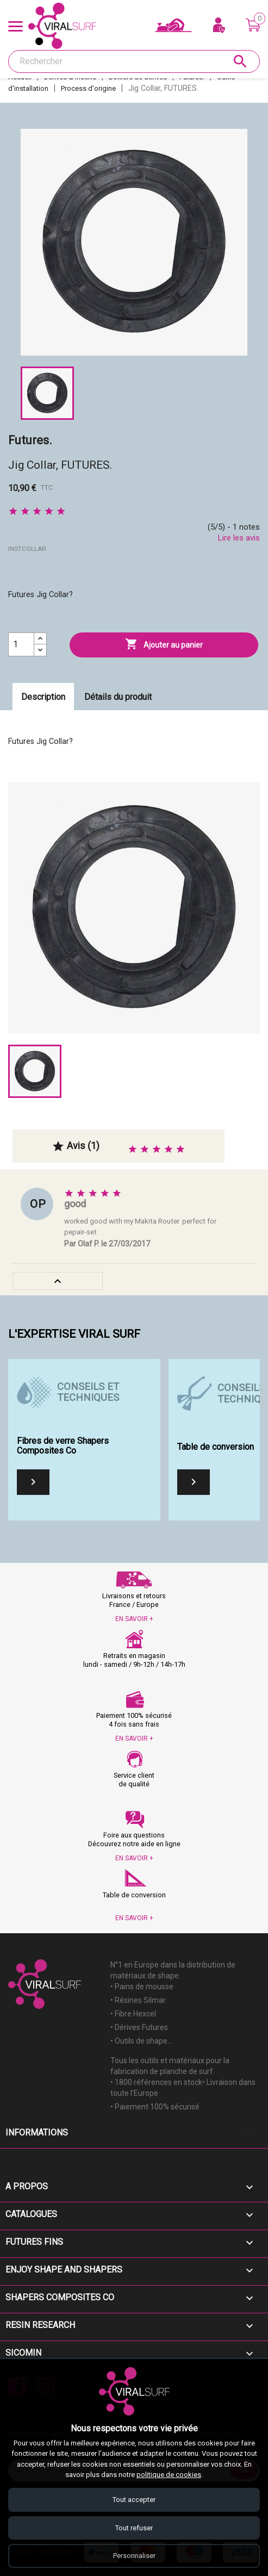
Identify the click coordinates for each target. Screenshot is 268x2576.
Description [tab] (43, 697)
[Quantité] (21, 644)
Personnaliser (134, 2556)
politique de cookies (168, 2474)
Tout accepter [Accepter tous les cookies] (134, 2499)
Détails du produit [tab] (118, 697)
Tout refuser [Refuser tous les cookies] (134, 2527)
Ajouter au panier (164, 644)
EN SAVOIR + (134, 1619)
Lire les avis (239, 538)
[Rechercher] (134, 61)
